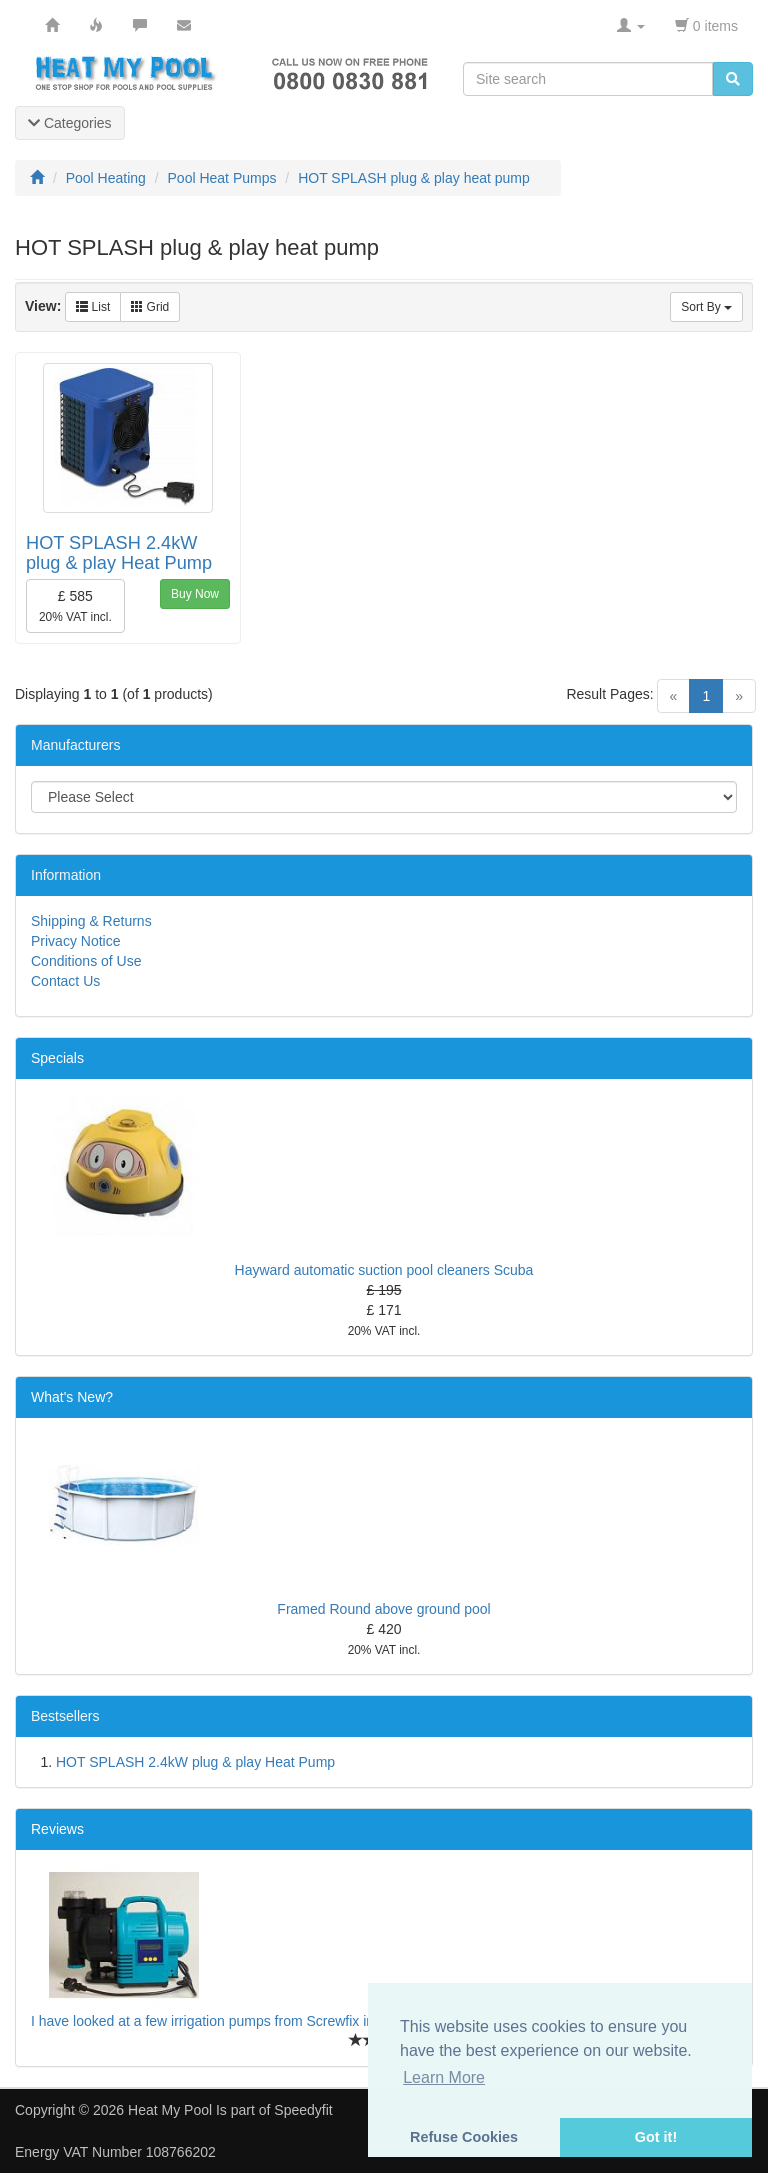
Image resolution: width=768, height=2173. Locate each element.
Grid (150, 307)
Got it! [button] (656, 2137)
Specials (57, 1058)
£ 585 (75, 606)
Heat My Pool (170, 2110)
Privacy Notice (75, 941)
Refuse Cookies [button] (464, 2137)
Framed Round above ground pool (383, 1609)
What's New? (72, 1397)
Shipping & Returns (91, 921)
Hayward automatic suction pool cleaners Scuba (384, 1270)
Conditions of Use (86, 961)
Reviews (57, 1829)
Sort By (706, 307)
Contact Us (65, 981)
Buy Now (195, 594)
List (93, 307)
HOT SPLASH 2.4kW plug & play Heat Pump (119, 553)
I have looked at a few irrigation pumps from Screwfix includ (215, 2021)
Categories (70, 123)
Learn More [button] (444, 2077)
